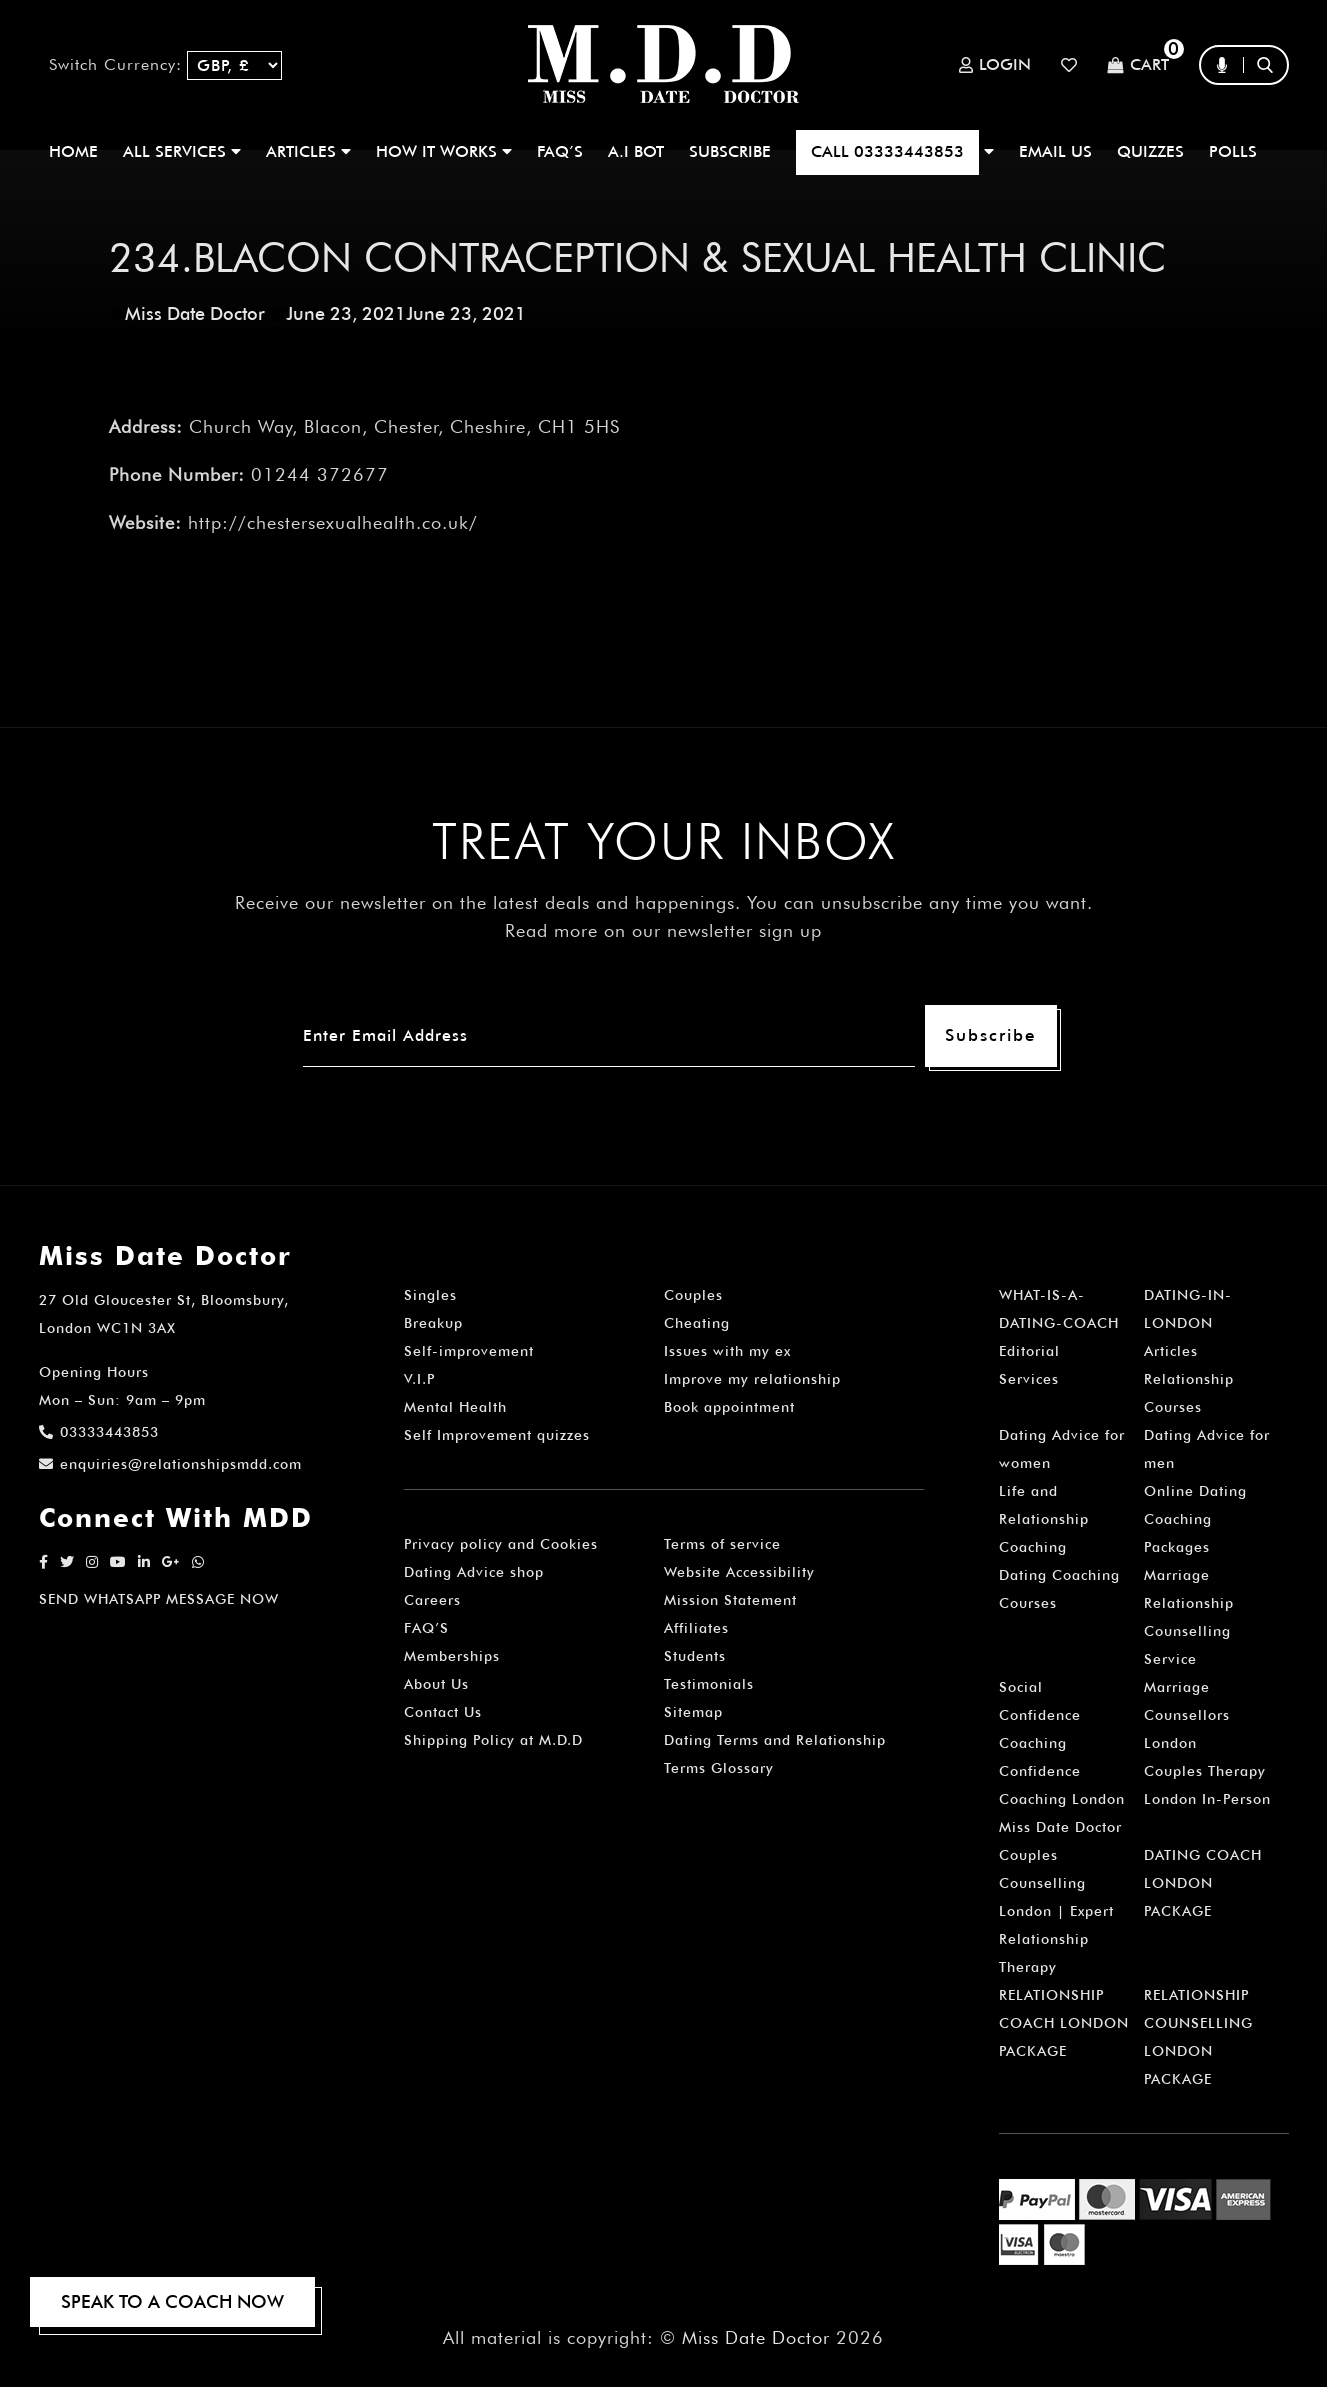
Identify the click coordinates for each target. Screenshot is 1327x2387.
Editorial (1029, 1351)
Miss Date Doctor (195, 313)
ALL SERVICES (182, 151)
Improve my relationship (752, 1379)
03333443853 (99, 1432)
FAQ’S (560, 151)
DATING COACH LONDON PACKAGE (1203, 1883)
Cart (1138, 65)
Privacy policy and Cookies (501, 1544)
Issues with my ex (727, 1351)
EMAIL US (1055, 151)
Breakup (433, 1323)
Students (695, 1656)
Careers (432, 1600)
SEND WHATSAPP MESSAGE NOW (159, 1599)
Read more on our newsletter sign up (663, 930)
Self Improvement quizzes (497, 1435)
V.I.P (419, 1379)
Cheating (697, 1323)
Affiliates (696, 1628)
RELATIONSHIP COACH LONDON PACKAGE (1064, 2023)
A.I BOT (636, 151)
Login (995, 65)
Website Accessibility (739, 1572)
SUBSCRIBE (730, 151)
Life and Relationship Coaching (1044, 1519)
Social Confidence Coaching (1040, 1715)
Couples (693, 1295)
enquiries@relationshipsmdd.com (170, 1464)
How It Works (444, 151)
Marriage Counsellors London (1187, 1715)
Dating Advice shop (474, 1572)
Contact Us (443, 1712)
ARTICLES (308, 151)
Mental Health (455, 1407)
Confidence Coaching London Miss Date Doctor (1062, 1799)
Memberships (452, 1656)
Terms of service (722, 1544)
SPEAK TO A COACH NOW (172, 2301)
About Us (436, 1684)
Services (1029, 1379)
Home (73, 151)
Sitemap (693, 1712)
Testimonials (709, 1684)
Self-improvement (469, 1351)
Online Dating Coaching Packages (1195, 1519)
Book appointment (729, 1407)
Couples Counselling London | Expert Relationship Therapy (1056, 1911)
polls (1233, 151)
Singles (430, 1295)
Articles (1171, 1351)
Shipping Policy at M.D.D (493, 1740)
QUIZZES (1150, 151)
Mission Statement (730, 1600)
